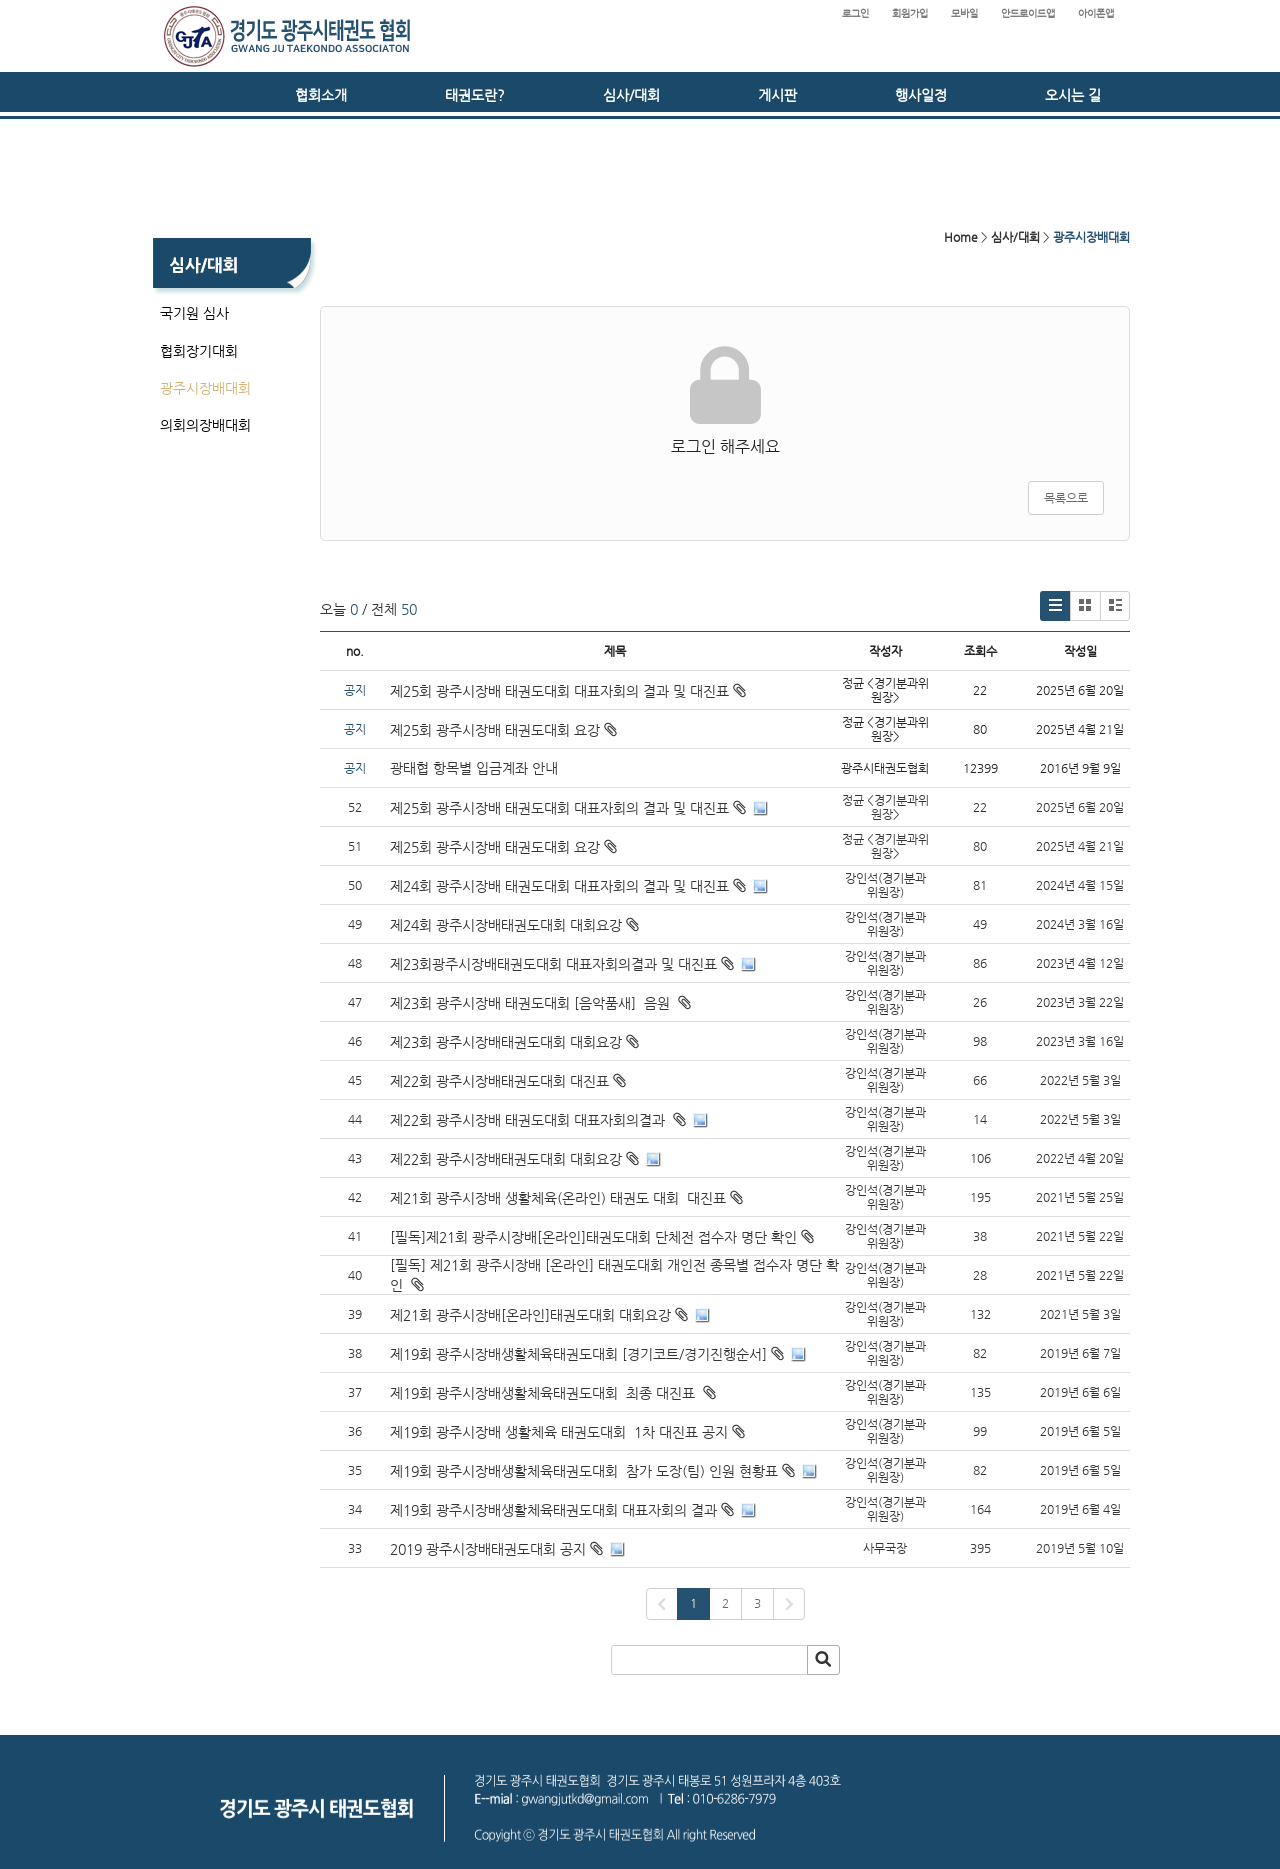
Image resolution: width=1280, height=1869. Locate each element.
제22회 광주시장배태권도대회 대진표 (499, 1081)
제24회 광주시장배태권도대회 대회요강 (506, 925)
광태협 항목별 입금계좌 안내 (474, 768)
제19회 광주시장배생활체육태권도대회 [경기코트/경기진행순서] (578, 1354)
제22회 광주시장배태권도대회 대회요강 (506, 1159)
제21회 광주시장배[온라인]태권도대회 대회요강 (530, 1315)
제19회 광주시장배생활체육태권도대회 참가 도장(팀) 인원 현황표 (584, 1471)
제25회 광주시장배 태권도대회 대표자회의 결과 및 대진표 (568, 691)
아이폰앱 (1096, 13)
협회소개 (321, 95)
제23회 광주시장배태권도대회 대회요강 (506, 1042)
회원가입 (910, 13)
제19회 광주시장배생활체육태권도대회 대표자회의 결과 (553, 1510)
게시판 (777, 95)
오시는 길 (1073, 95)
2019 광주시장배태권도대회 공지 (488, 1549)
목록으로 (1066, 498)
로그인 (855, 13)
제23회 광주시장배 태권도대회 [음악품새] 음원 (532, 1003)
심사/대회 (631, 95)
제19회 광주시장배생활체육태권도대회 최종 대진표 (544, 1393)
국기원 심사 (194, 313)
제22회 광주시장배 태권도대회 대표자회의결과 (529, 1120)
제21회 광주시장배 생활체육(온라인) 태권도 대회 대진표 (558, 1198)
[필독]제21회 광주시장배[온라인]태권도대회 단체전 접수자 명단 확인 (593, 1237)
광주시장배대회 (205, 388)
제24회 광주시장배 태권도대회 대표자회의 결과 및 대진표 (559, 886)
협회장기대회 (199, 351)
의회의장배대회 (205, 425)
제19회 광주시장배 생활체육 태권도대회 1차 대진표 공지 (559, 1432)
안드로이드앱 (1028, 13)
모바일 (964, 13)
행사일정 (921, 95)
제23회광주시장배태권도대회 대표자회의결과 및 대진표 (553, 964)
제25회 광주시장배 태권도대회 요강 (503, 730)
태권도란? (475, 95)
